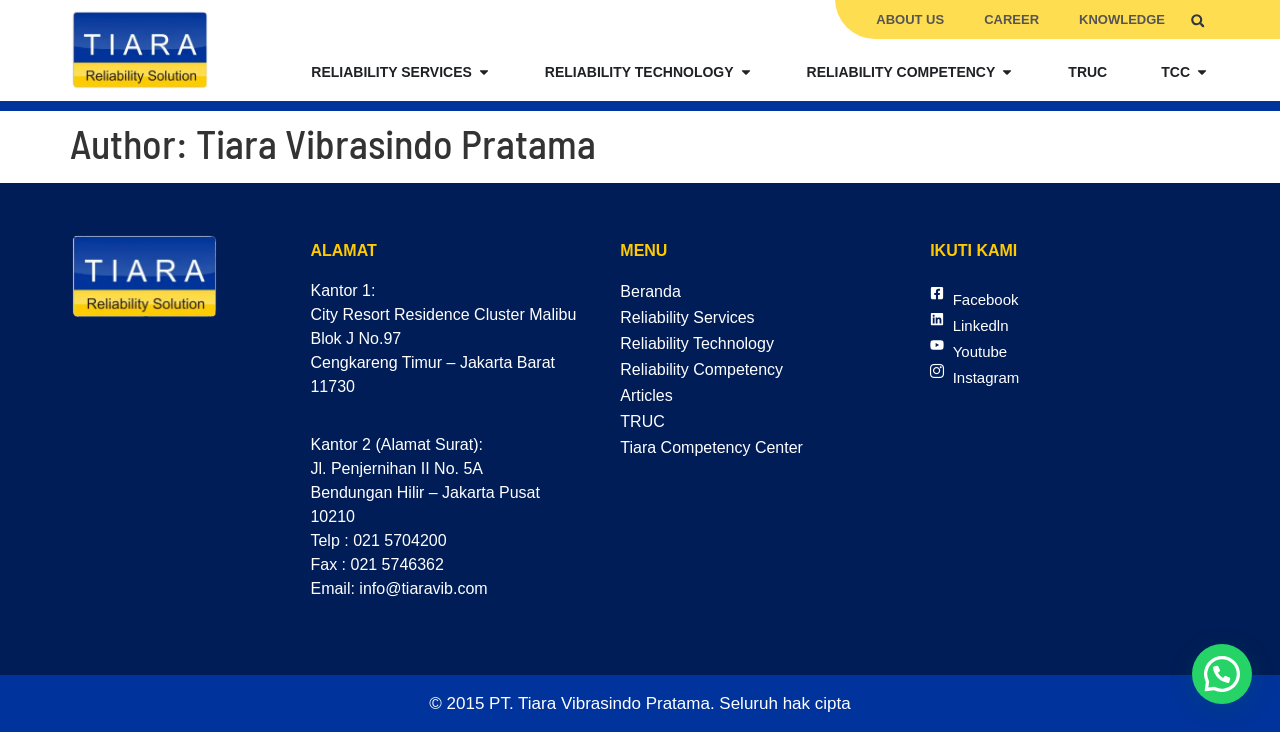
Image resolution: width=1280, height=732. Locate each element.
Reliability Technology (697, 343)
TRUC (642, 421)
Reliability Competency (701, 369)
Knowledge (1122, 19)
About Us (910, 19)
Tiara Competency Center (711, 447)
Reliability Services (687, 317)
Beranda (650, 291)
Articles (646, 395)
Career (1011, 19)
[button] (1197, 20)
